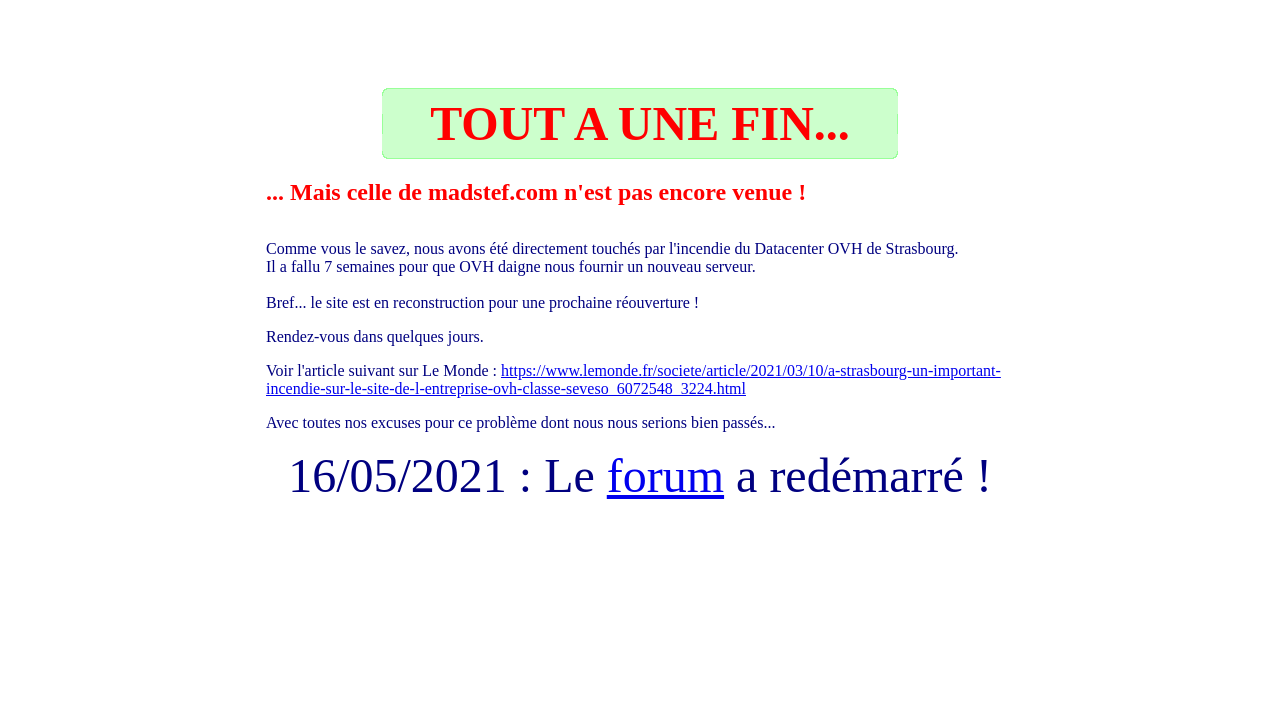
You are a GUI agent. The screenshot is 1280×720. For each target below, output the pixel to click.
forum (665, 475)
